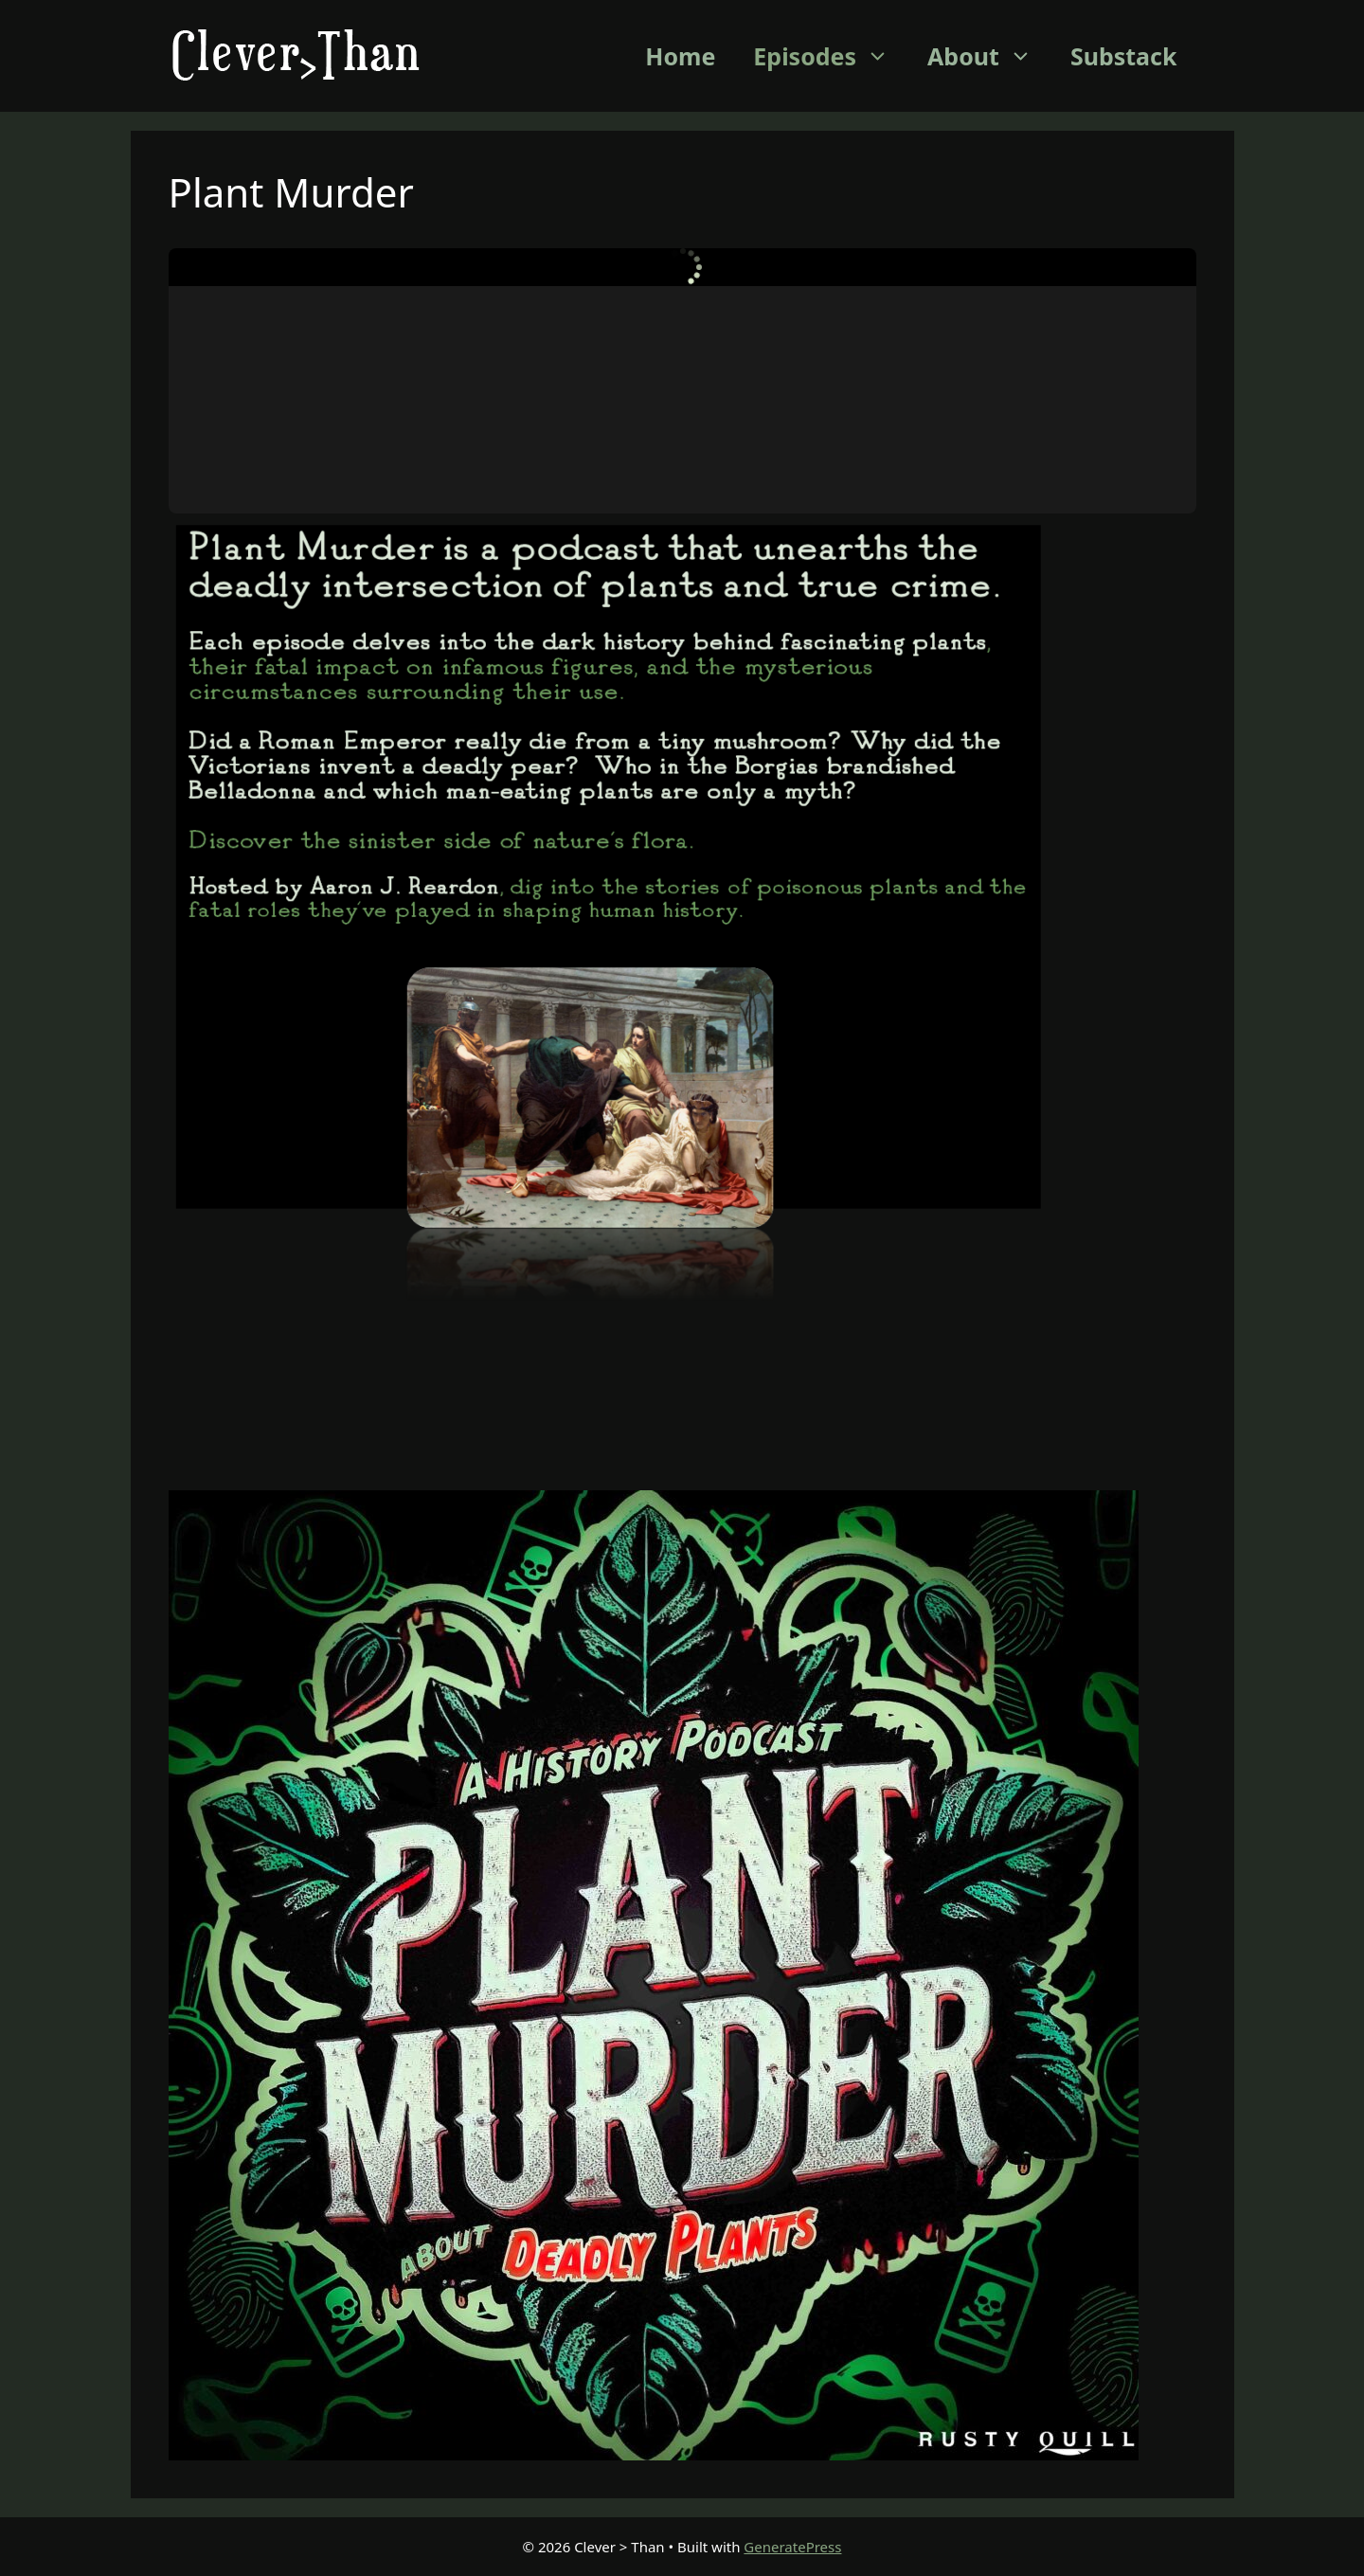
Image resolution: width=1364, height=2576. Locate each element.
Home (680, 56)
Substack (1123, 56)
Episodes (830, 55)
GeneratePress (792, 2546)
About (989, 55)
